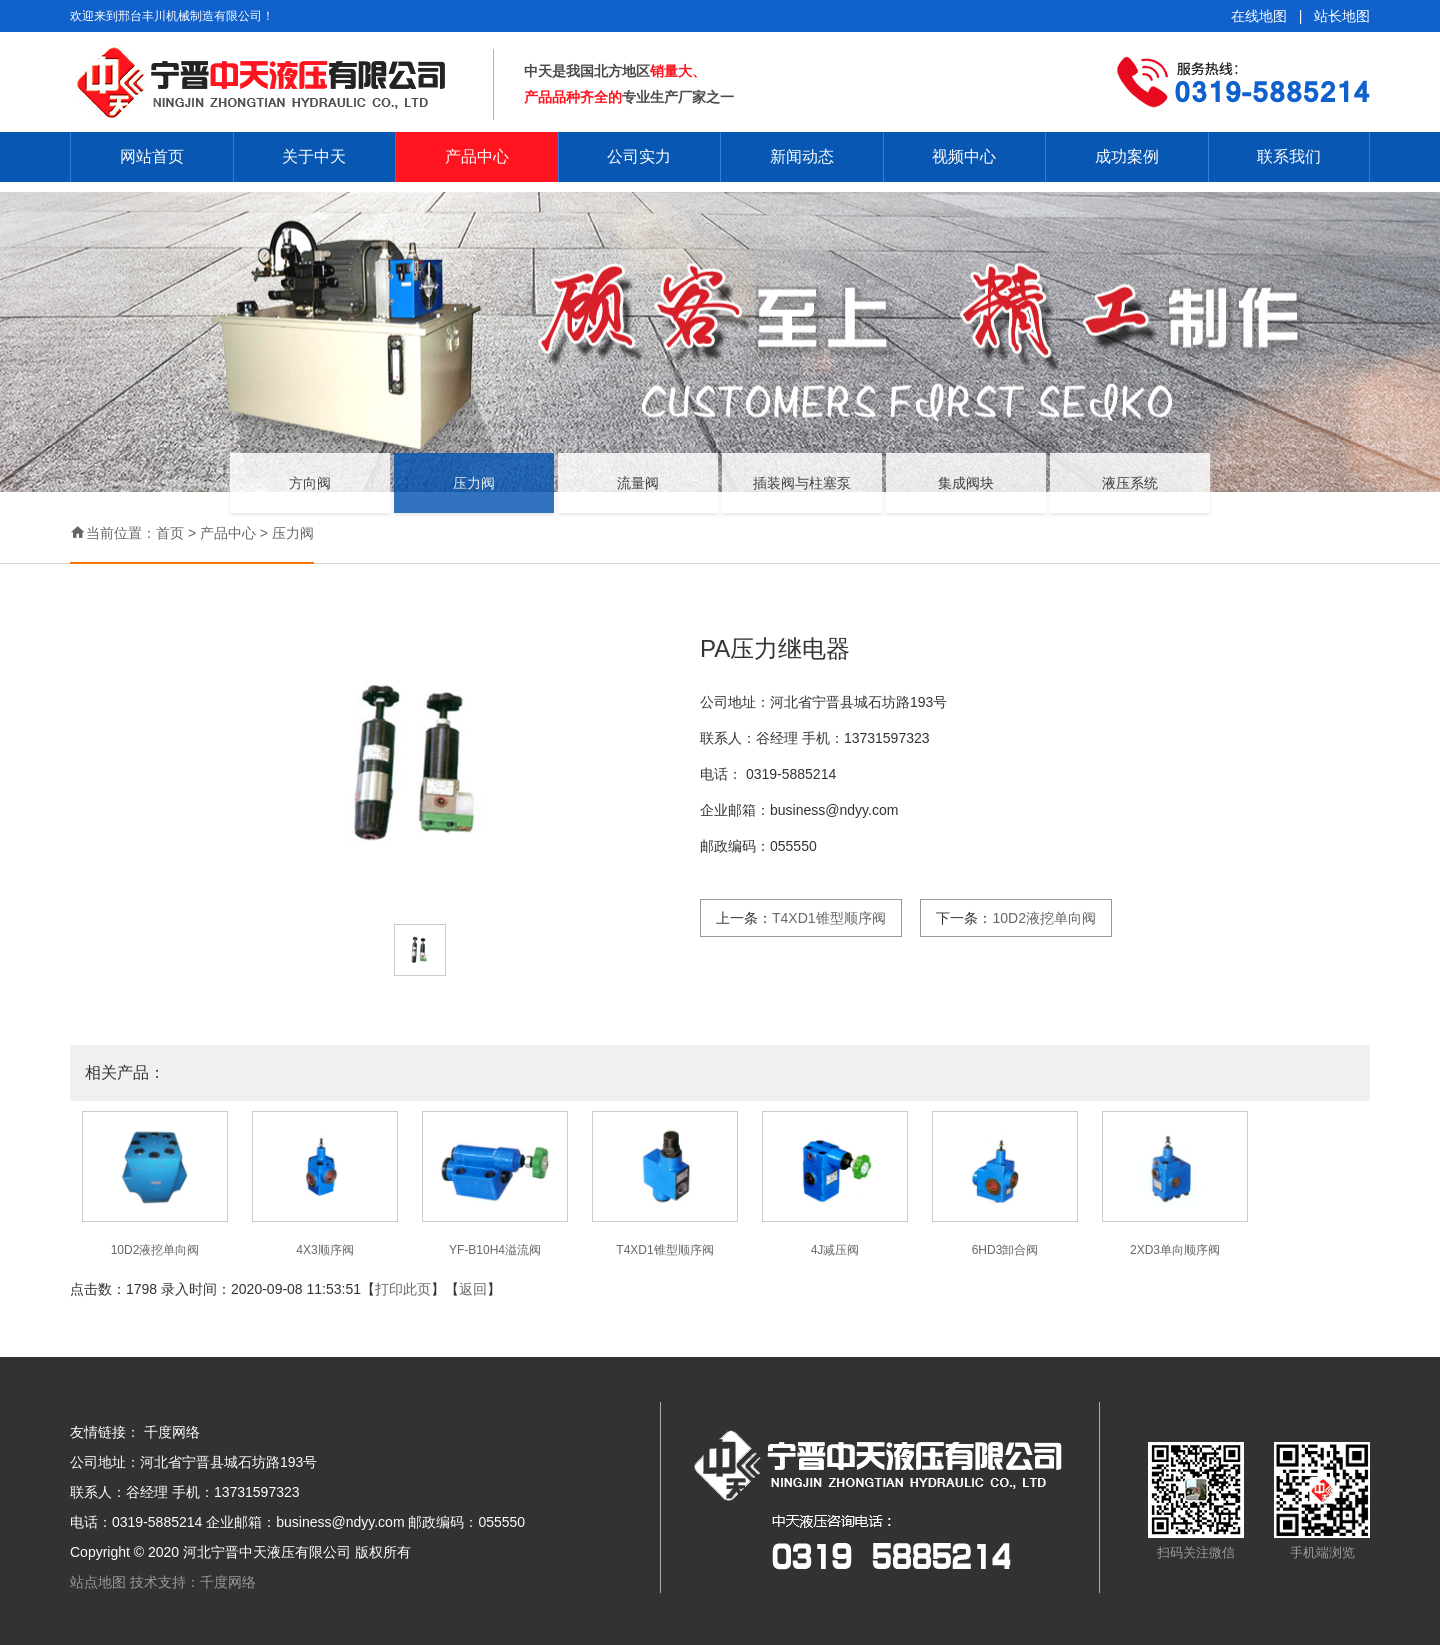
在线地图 (1259, 16)
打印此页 (403, 1289)
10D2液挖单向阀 (1043, 918)
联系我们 (1289, 156)
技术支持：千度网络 (193, 1582)
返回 (473, 1289)
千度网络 (172, 1432)
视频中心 (964, 156)
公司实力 (639, 156)
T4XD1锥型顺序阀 (829, 918)
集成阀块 (966, 497)
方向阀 (310, 497)
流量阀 (638, 497)
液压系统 (1130, 497)
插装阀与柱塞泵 (802, 497)
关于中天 (314, 156)
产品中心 (477, 156)
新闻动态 (802, 156)
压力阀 (474, 497)
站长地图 (1342, 16)
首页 (170, 533)
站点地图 (100, 1582)
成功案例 (1127, 156)
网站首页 (152, 156)
